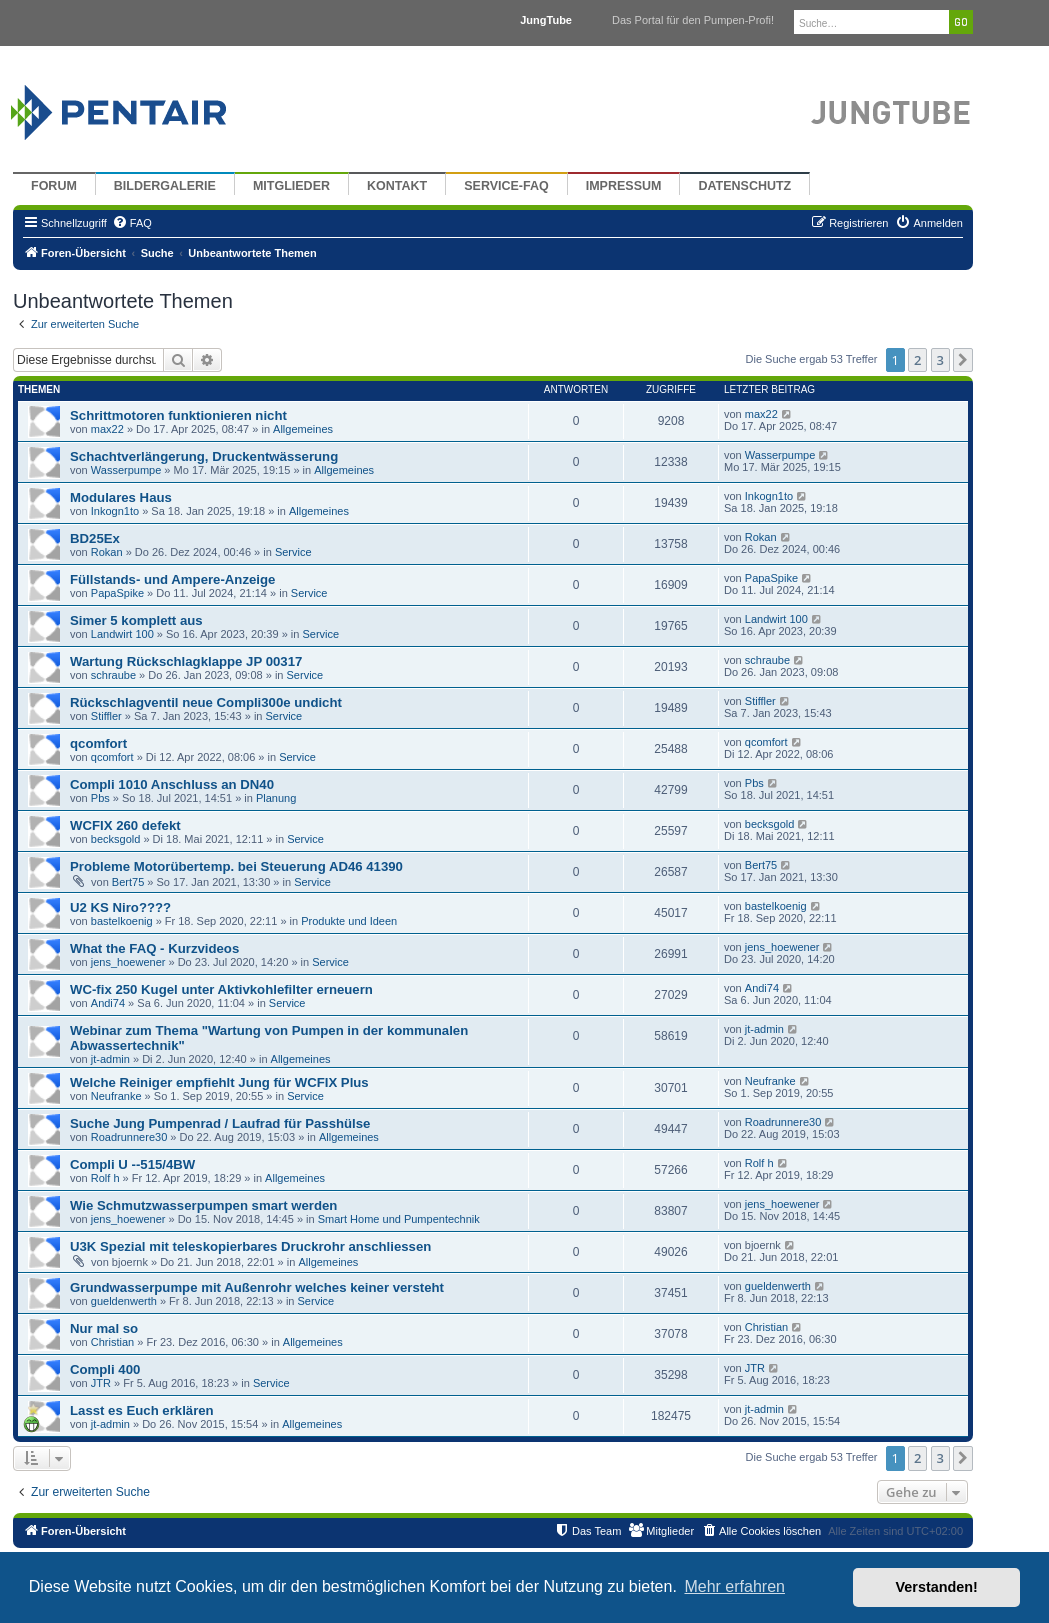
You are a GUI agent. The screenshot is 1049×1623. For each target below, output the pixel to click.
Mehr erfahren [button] (734, 1586)
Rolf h (105, 1178)
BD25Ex (95, 538)
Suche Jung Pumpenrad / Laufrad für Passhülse (220, 1123)
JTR (101, 1383)
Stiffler (106, 716)
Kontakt (397, 186)
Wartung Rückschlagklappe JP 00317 (186, 661)
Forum (54, 186)
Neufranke (116, 1096)
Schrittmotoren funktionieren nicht (178, 415)
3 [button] (940, 360)
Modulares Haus (121, 497)
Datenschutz (744, 186)
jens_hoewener (128, 962)
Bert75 (128, 882)
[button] (963, 360)
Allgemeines (303, 429)
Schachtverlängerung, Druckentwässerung (204, 456)
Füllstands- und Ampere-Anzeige (172, 579)
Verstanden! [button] (937, 1587)
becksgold (116, 839)
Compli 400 (105, 1369)
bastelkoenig (122, 921)
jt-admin (110, 1059)
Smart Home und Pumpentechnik (399, 1219)
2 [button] (917, 360)
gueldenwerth (124, 1301)
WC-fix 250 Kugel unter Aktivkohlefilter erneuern (221, 989)
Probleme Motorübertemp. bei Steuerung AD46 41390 (236, 866)
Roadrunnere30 (129, 1137)
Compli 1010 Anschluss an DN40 (172, 784)
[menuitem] (132, 223)
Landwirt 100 (122, 634)
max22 (107, 429)
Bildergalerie (165, 186)
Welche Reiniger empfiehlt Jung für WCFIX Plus (219, 1082)
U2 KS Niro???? (120, 907)
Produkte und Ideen (349, 921)
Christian (112, 1342)
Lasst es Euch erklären (142, 1410)
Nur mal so (104, 1328)
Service (293, 552)
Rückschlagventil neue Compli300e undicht (206, 702)
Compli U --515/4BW (132, 1164)
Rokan (107, 552)
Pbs (100, 798)
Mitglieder (291, 186)
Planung (276, 798)
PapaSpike (117, 593)
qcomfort (98, 743)
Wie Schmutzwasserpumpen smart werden (203, 1205)
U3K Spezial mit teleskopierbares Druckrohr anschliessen (250, 1246)
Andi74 (108, 1003)
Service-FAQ (506, 186)
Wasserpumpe (126, 470)
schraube (113, 675)
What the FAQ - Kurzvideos (154, 948)
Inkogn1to (115, 511)
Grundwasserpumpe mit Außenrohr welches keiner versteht (257, 1287)
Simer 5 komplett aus (136, 620)
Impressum (624, 186)
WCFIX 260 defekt (125, 825)
